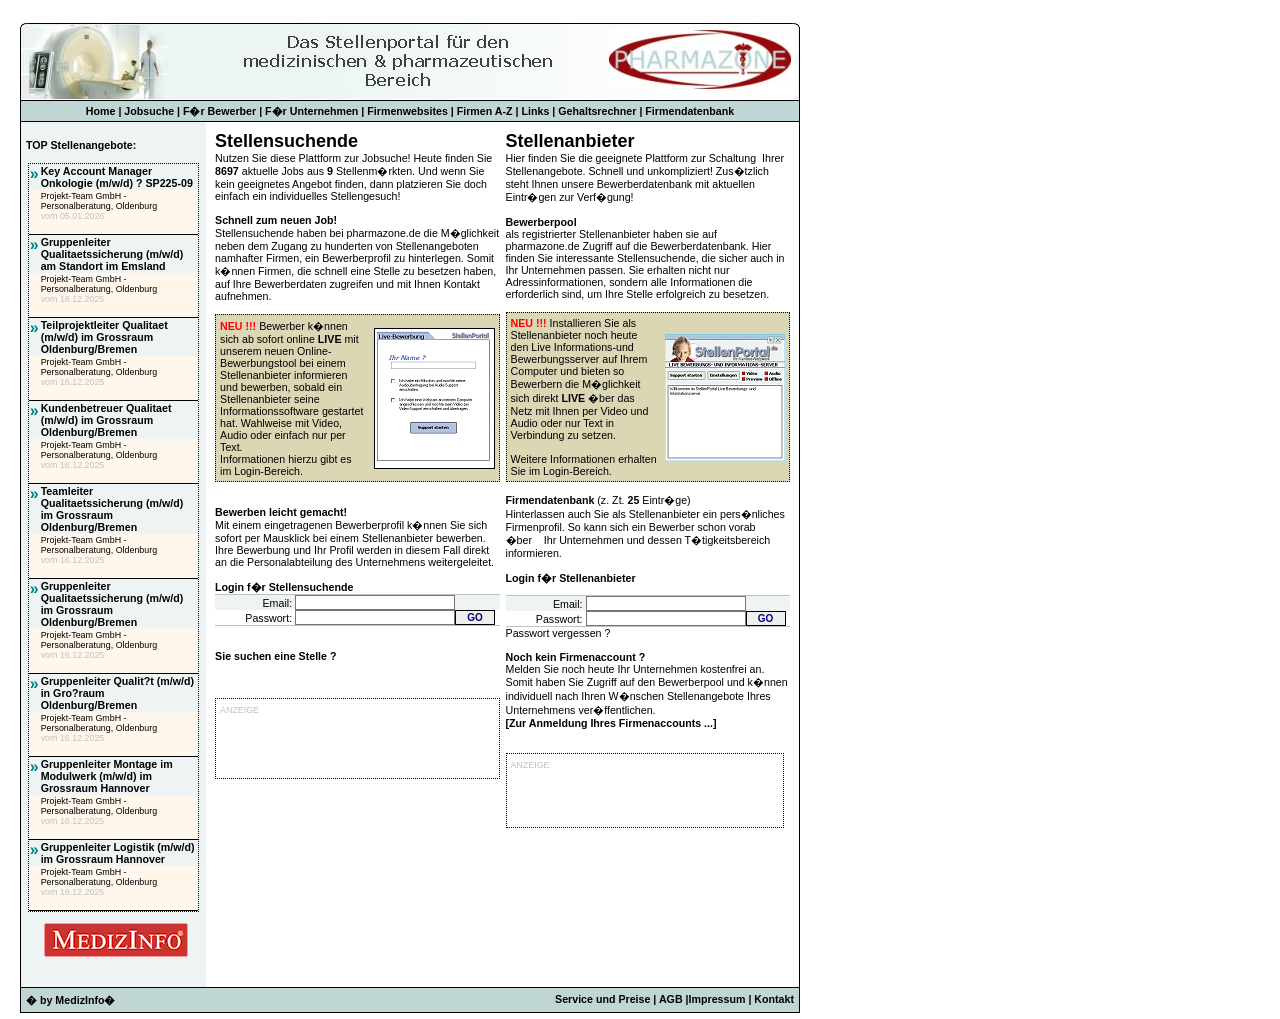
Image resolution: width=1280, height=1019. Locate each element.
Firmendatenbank (689, 111)
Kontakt (774, 999)
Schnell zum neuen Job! (276, 220)
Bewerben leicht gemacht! (281, 512)
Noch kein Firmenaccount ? (576, 657)
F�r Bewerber (219, 111)
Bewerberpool (541, 222)
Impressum (717, 999)
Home (101, 111)
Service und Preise (602, 999)
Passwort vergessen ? (558, 633)
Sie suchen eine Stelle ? (275, 656)
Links (536, 111)
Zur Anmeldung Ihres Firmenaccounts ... (611, 723)
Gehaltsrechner (597, 111)
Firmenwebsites (407, 111)
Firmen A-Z (485, 111)
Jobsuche (149, 111)
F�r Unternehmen (311, 111)
